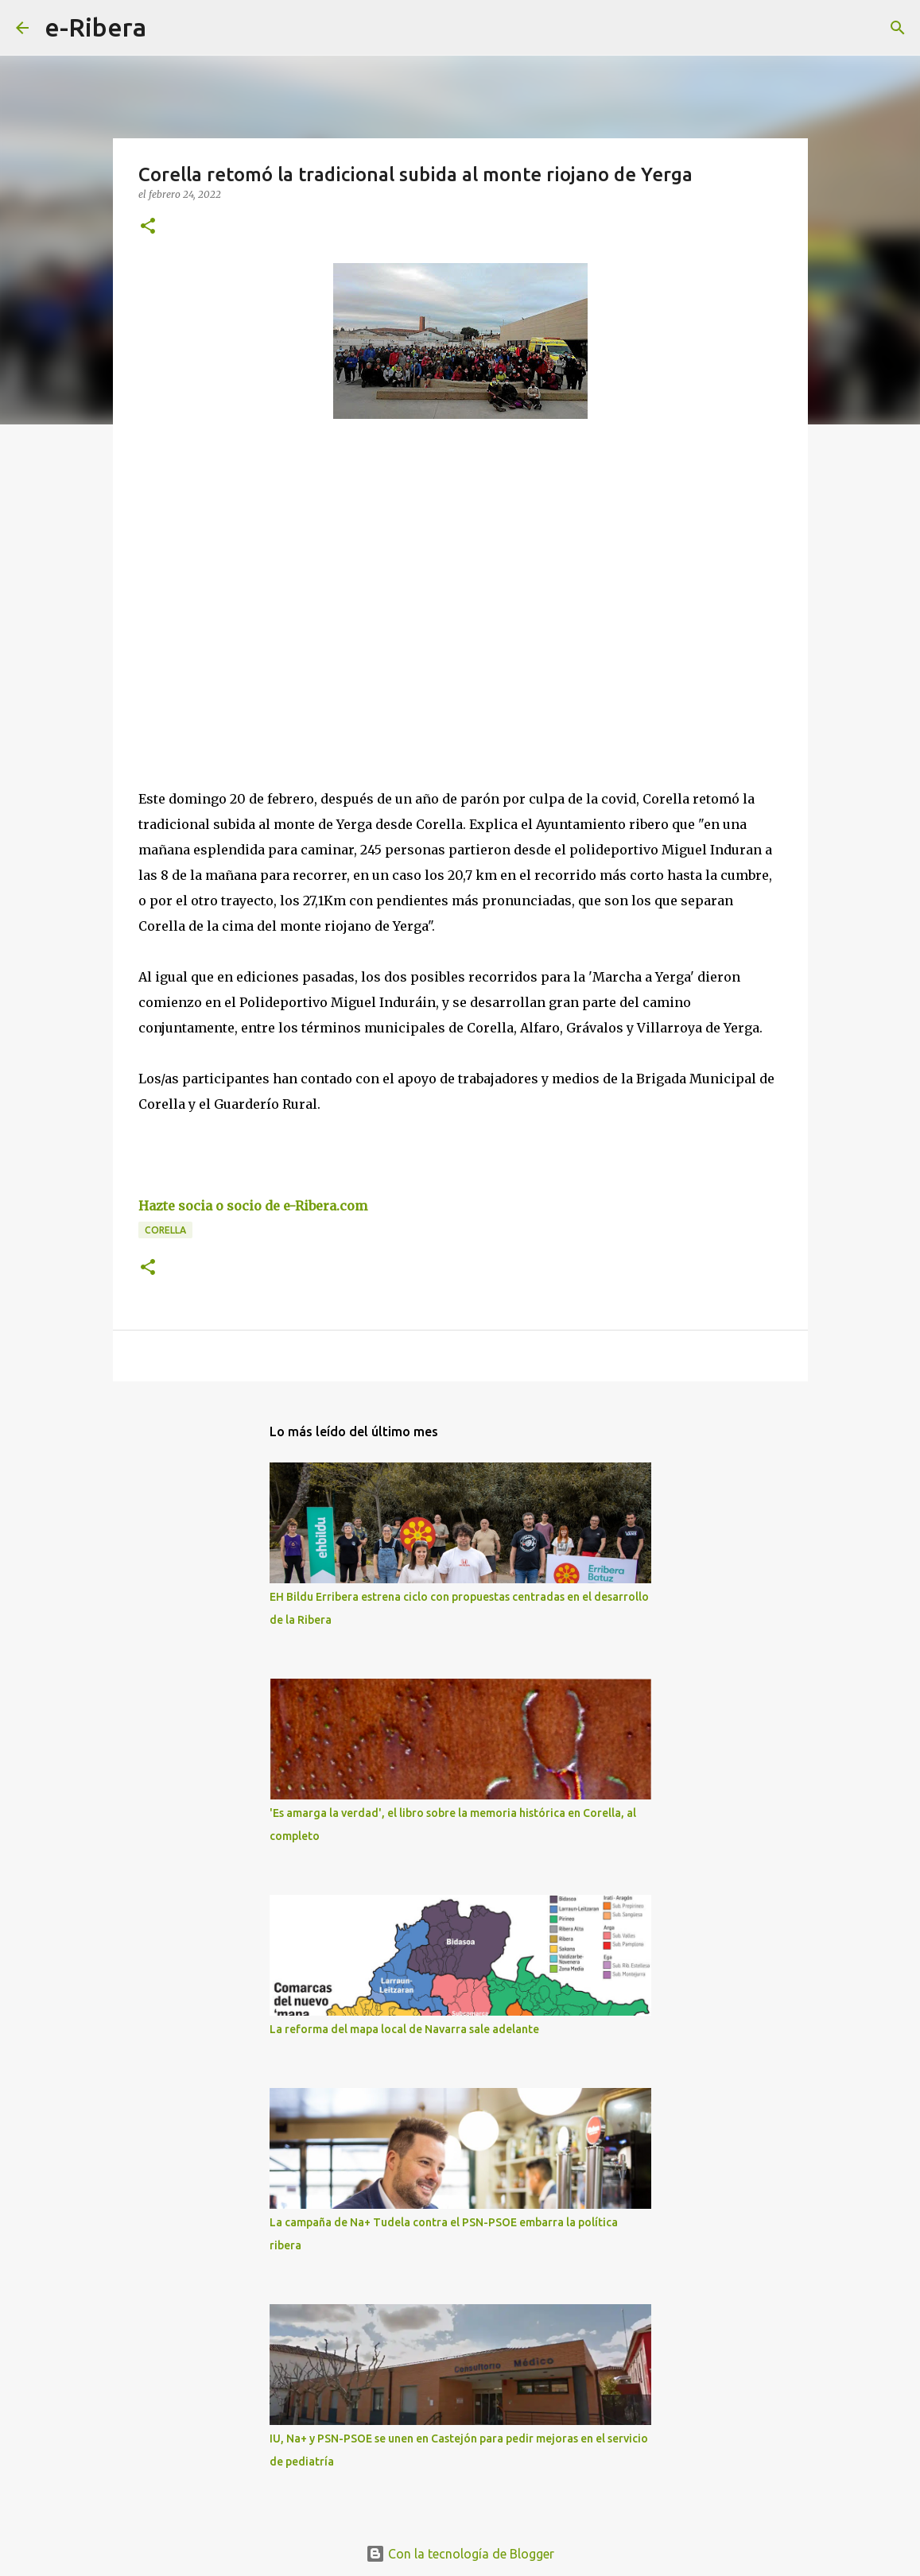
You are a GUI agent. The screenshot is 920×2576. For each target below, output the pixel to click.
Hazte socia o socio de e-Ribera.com (252, 1206)
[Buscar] (168, 28)
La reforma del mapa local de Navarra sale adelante (404, 2029)
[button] (147, 227)
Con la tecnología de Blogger (460, 2554)
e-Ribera (95, 27)
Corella (165, 1230)
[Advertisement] (257, 577)
